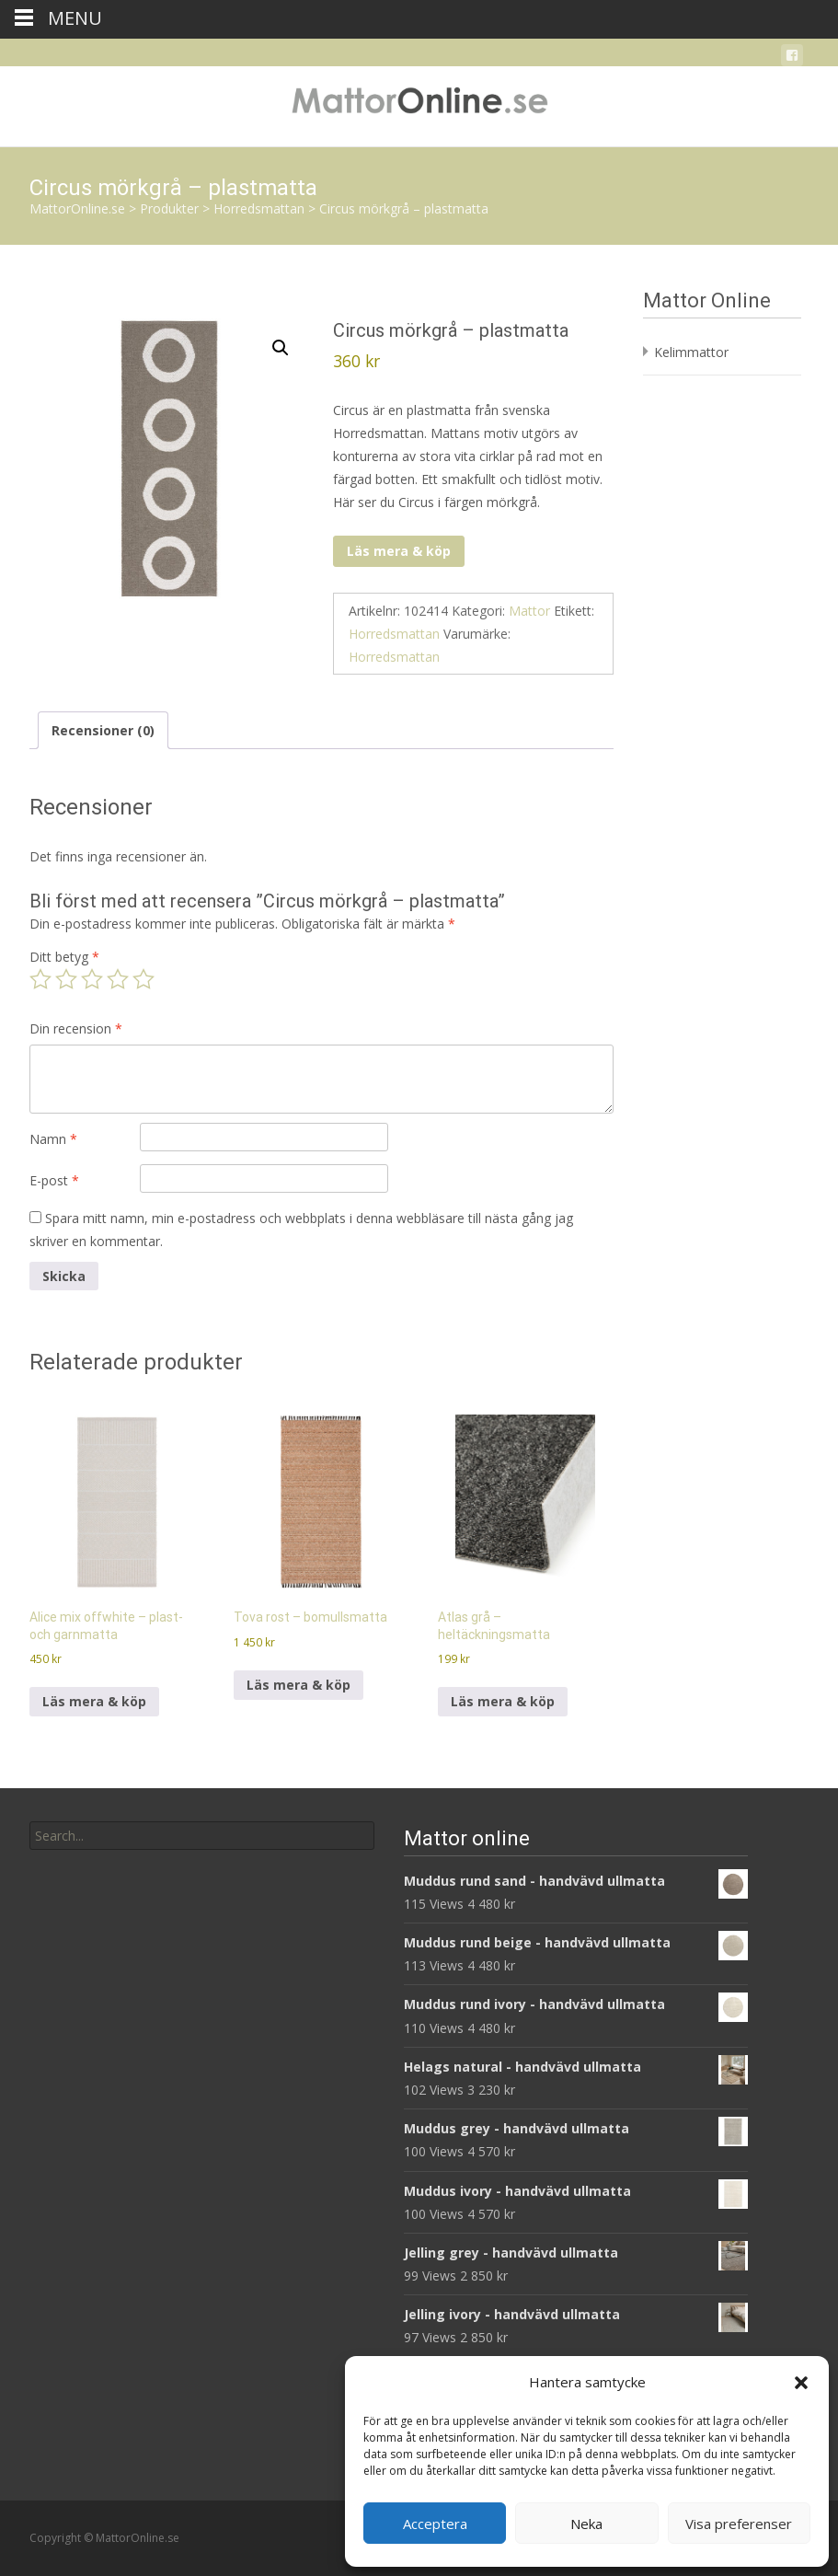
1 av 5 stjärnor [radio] (40, 979)
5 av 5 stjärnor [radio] (143, 979)
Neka (586, 2523)
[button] (801, 2383)
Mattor (529, 610)
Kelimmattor (691, 352)
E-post (54, 1180)
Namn (53, 1139)
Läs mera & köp (399, 551)
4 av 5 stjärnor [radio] (118, 979)
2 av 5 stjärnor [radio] (66, 979)
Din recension (75, 1028)
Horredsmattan (394, 633)
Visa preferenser (738, 2523)
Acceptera (435, 2523)
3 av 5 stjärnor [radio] (92, 979)
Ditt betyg (64, 956)
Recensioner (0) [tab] (103, 730)
